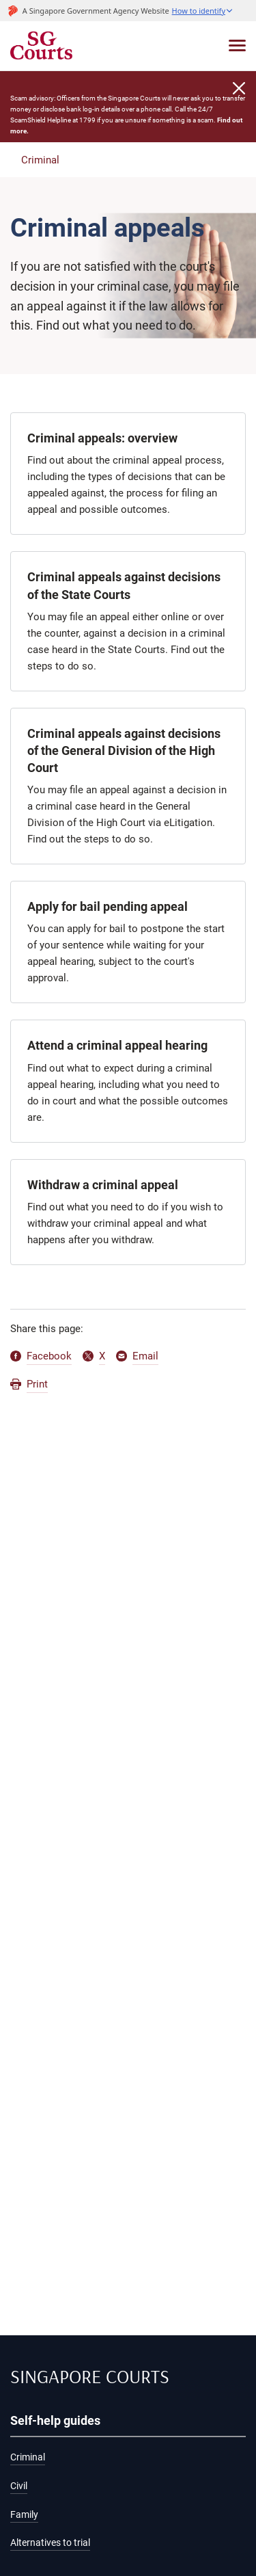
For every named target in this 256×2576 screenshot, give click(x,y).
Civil (18, 2486)
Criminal (40, 160)
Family (24, 2515)
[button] (202, 10)
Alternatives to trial (50, 2543)
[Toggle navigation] (237, 45)
